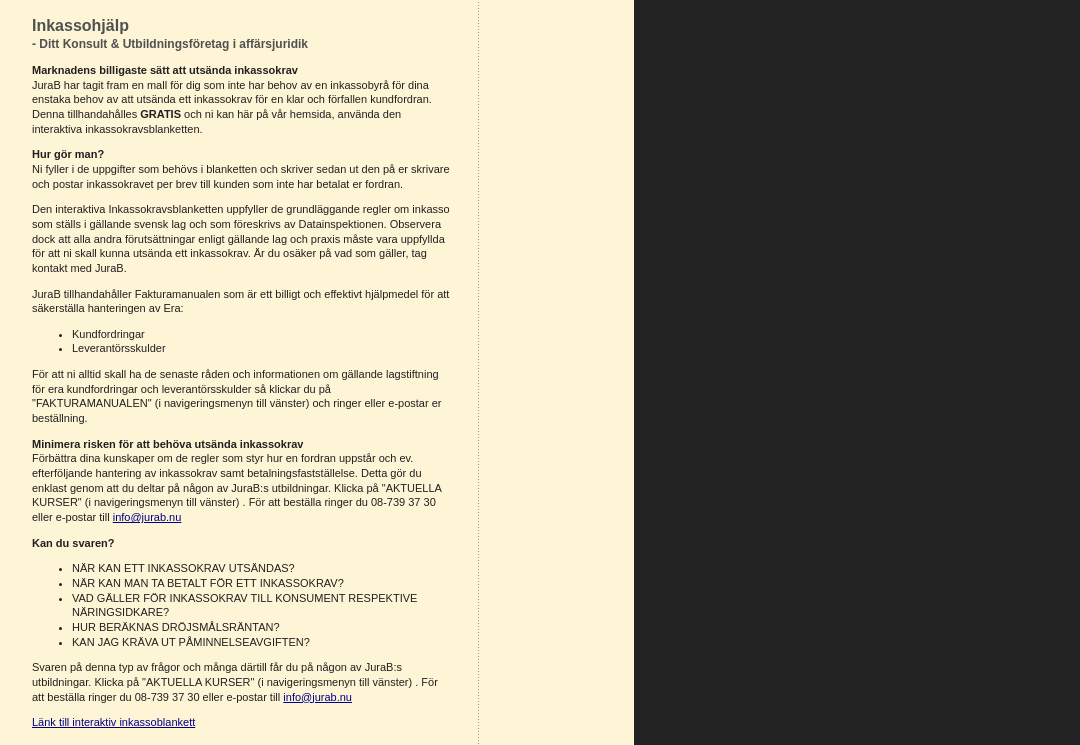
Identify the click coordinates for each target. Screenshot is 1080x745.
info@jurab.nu (147, 517)
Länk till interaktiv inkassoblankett (113, 722)
